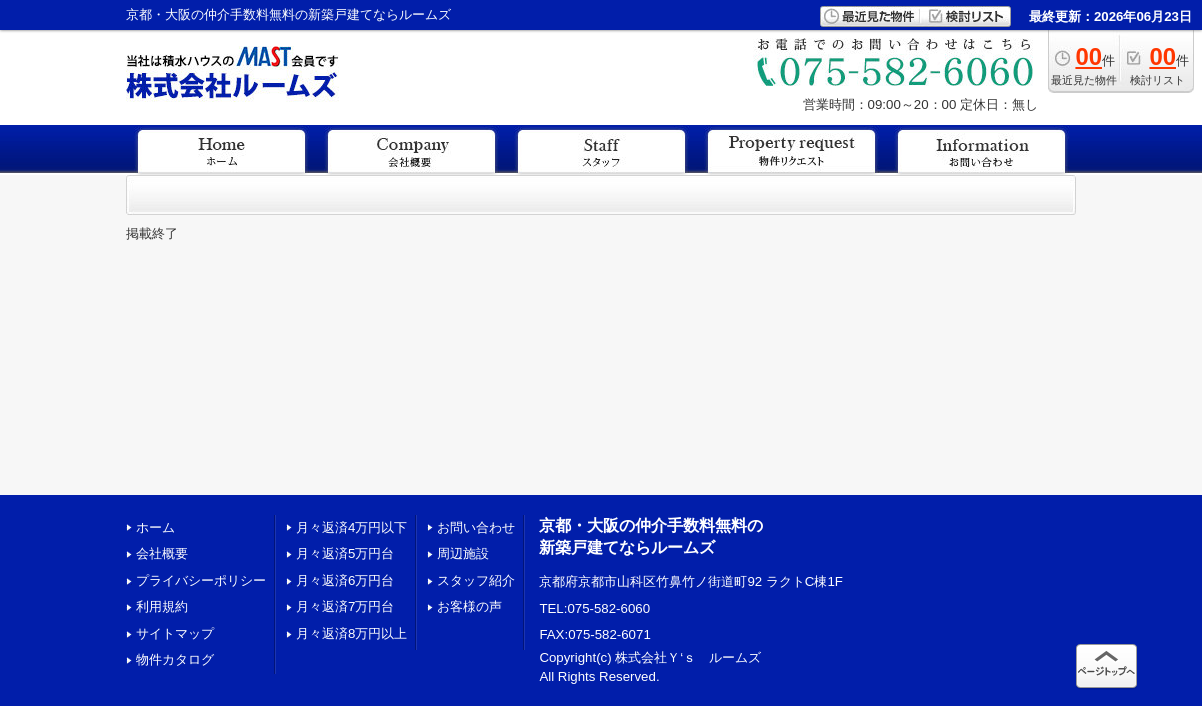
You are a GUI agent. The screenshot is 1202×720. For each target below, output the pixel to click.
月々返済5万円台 (345, 553)
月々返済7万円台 (345, 606)
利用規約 (162, 606)
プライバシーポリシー (201, 580)
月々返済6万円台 (345, 580)
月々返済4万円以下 (351, 527)
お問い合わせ (476, 527)
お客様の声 (469, 606)
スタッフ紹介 (476, 580)
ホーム (155, 527)
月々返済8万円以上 (351, 633)
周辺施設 (463, 553)
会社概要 (162, 553)
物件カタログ (175, 659)
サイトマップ (175, 633)
